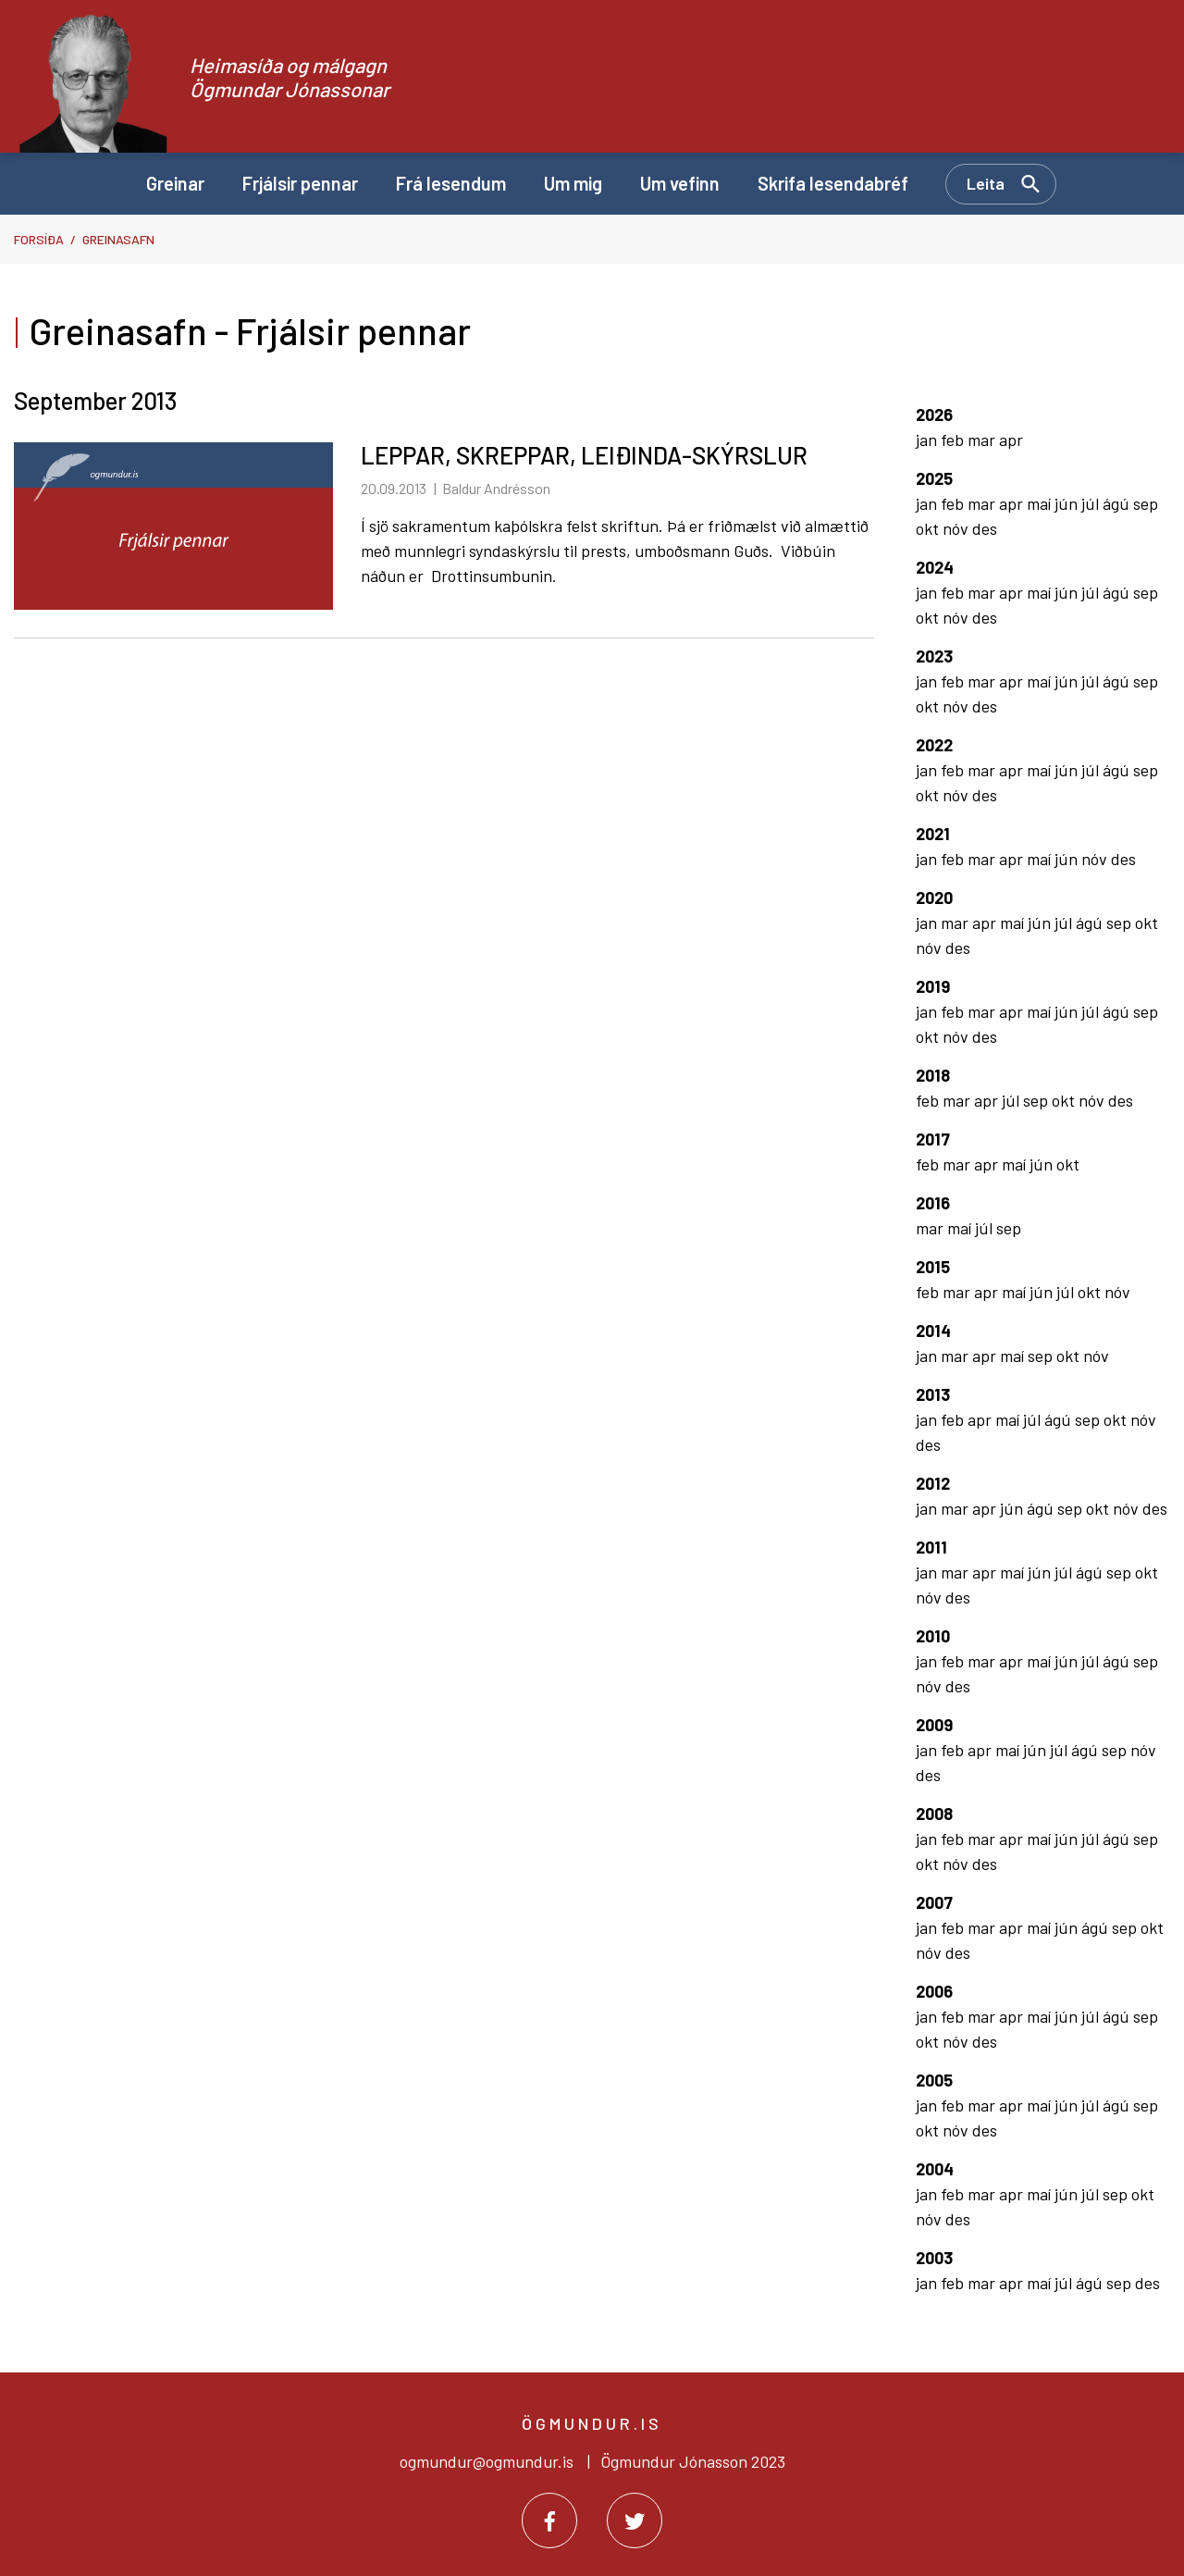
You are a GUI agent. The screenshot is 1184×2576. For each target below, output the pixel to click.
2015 (933, 1267)
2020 (934, 897)
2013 (933, 1394)
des (984, 528)
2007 (934, 1902)
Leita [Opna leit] (986, 183)
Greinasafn (118, 239)
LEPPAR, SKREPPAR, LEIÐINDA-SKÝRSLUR (584, 454)
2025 (934, 478)
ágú (1118, 503)
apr (1011, 439)
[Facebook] (549, 2520)
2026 (934, 414)
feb (954, 439)
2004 (935, 2169)
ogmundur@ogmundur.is (487, 2461)
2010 (933, 1636)
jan (928, 439)
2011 (931, 1547)
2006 (934, 1991)
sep (1145, 503)
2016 (933, 1203)
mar (983, 439)
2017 (933, 1139)
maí (1040, 503)
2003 (934, 2258)
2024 (935, 567)
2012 (933, 1483)
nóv (957, 528)
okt (929, 528)
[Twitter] (634, 2520)
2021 (933, 834)
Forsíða (39, 239)
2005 (934, 2080)
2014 (933, 1330)
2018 (933, 1075)
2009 (934, 1725)
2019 (933, 986)
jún (1067, 503)
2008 (934, 1813)
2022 (934, 745)
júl (1092, 503)
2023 (934, 656)
